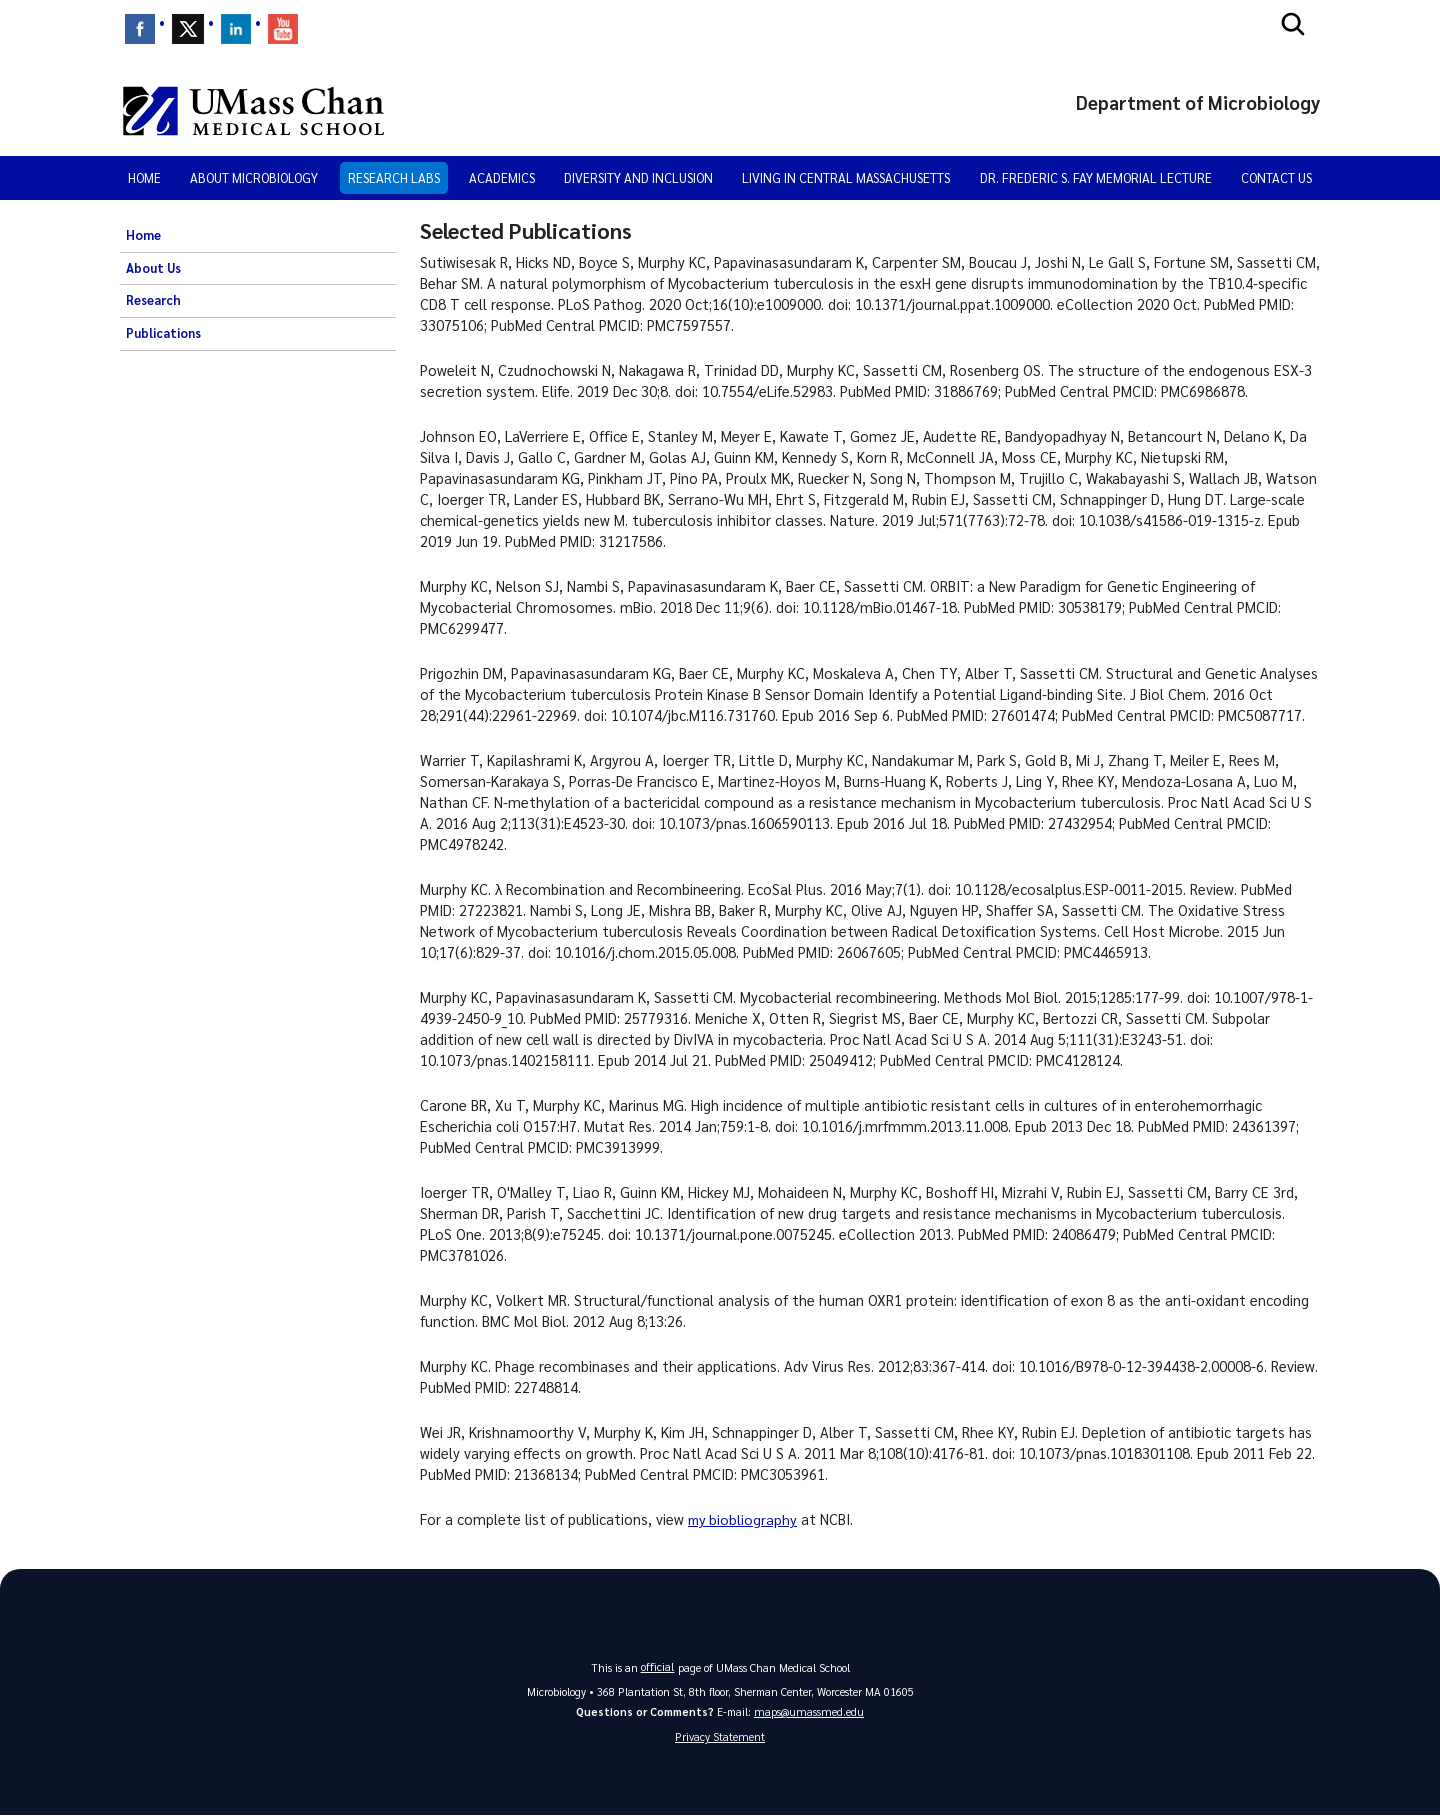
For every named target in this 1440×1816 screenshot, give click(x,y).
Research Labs (394, 177)
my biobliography (744, 1519)
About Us (153, 268)
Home (144, 177)
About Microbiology (254, 177)
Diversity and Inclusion (638, 177)
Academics (502, 177)
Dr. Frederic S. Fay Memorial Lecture (1096, 177)
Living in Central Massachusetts (846, 177)
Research (153, 300)
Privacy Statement (720, 1737)
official (658, 1666)
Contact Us (1276, 177)
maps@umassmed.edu (809, 1711)
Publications (163, 333)
